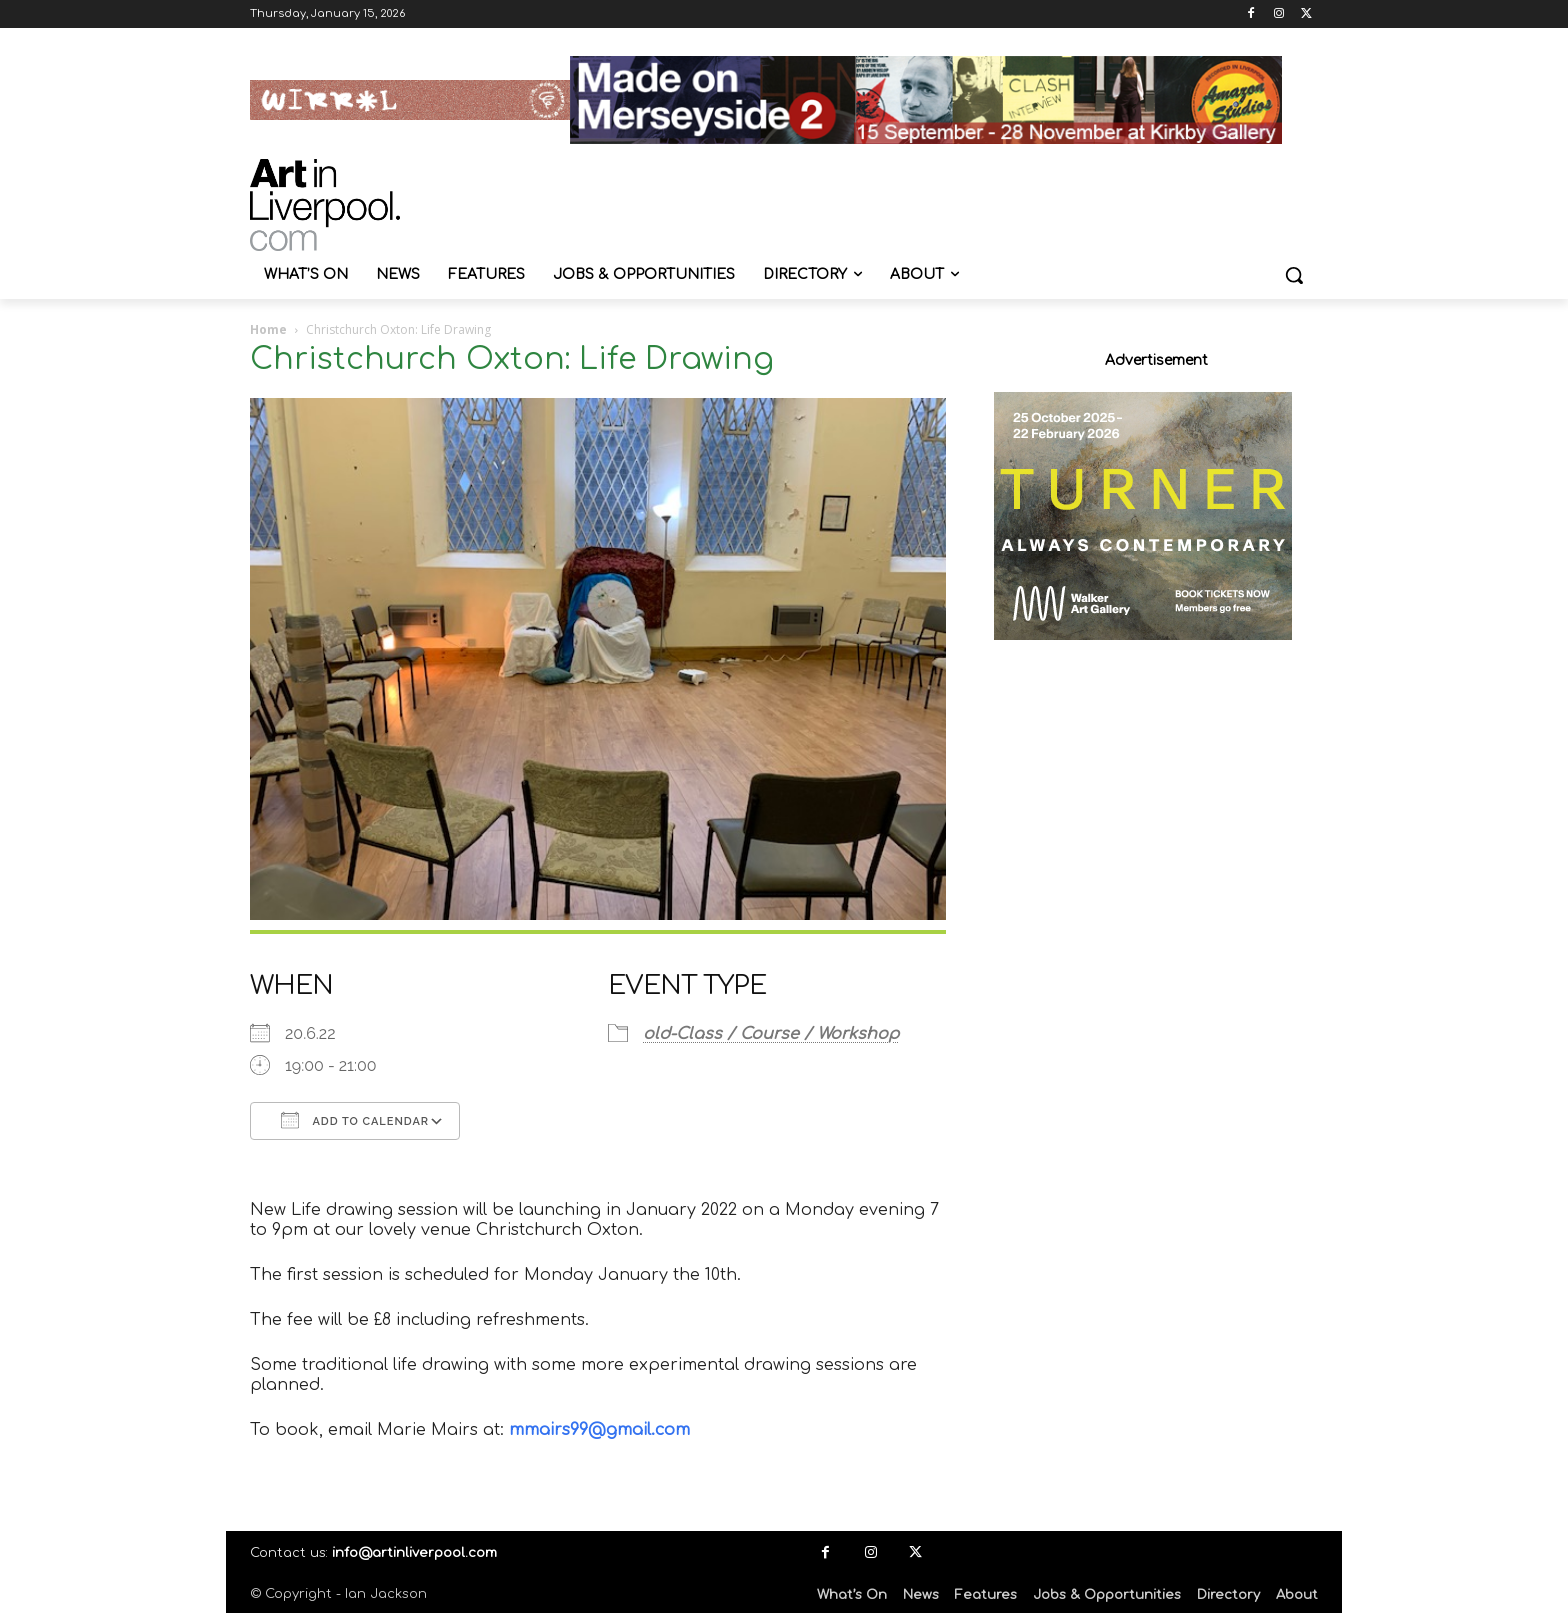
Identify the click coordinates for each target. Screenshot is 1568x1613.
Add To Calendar (355, 1120)
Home (268, 329)
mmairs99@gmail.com (599, 1430)
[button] (1294, 275)
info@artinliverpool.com (414, 1553)
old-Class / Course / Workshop (771, 1034)
